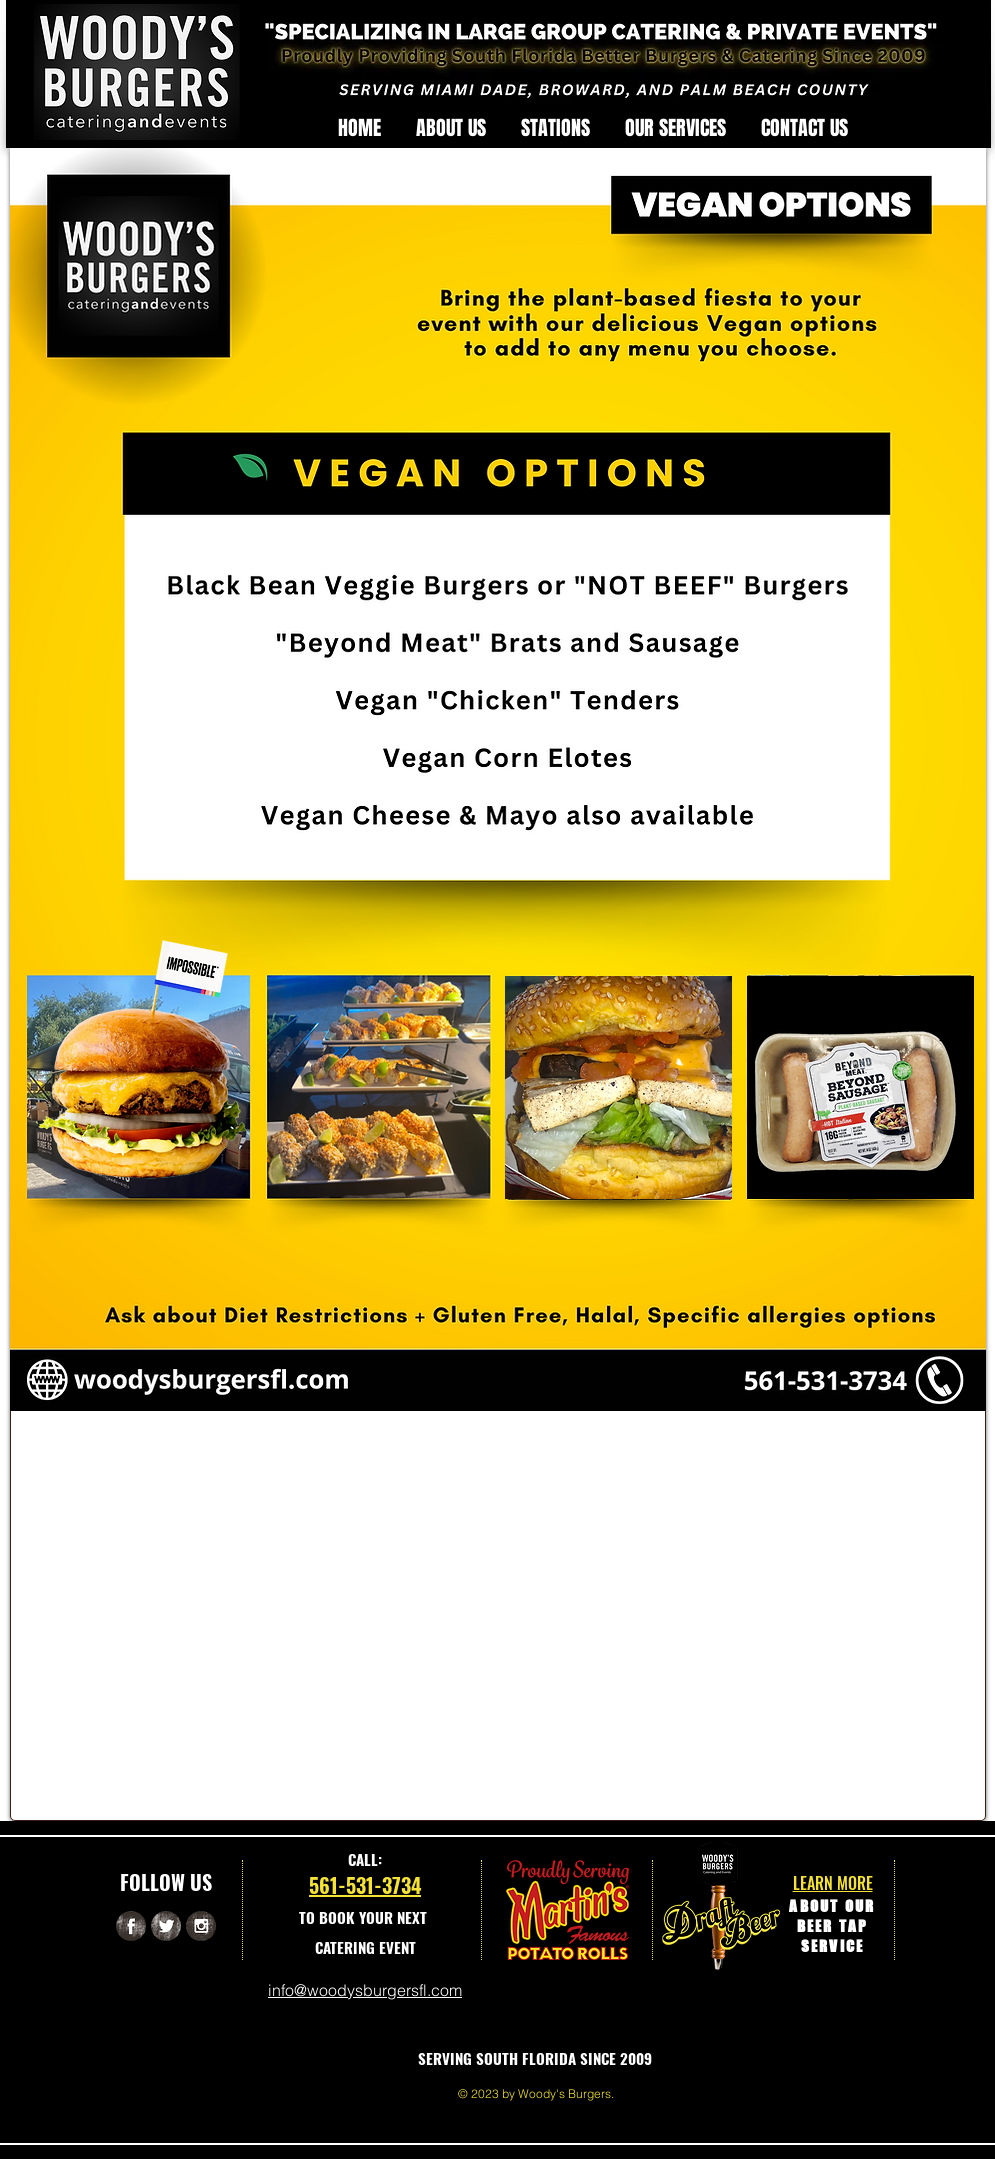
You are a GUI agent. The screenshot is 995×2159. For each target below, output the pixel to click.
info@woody (311, 1990)
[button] (556, 127)
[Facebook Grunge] (131, 1926)
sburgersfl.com (408, 1990)
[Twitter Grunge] (166, 1926)
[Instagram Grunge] (201, 1926)
